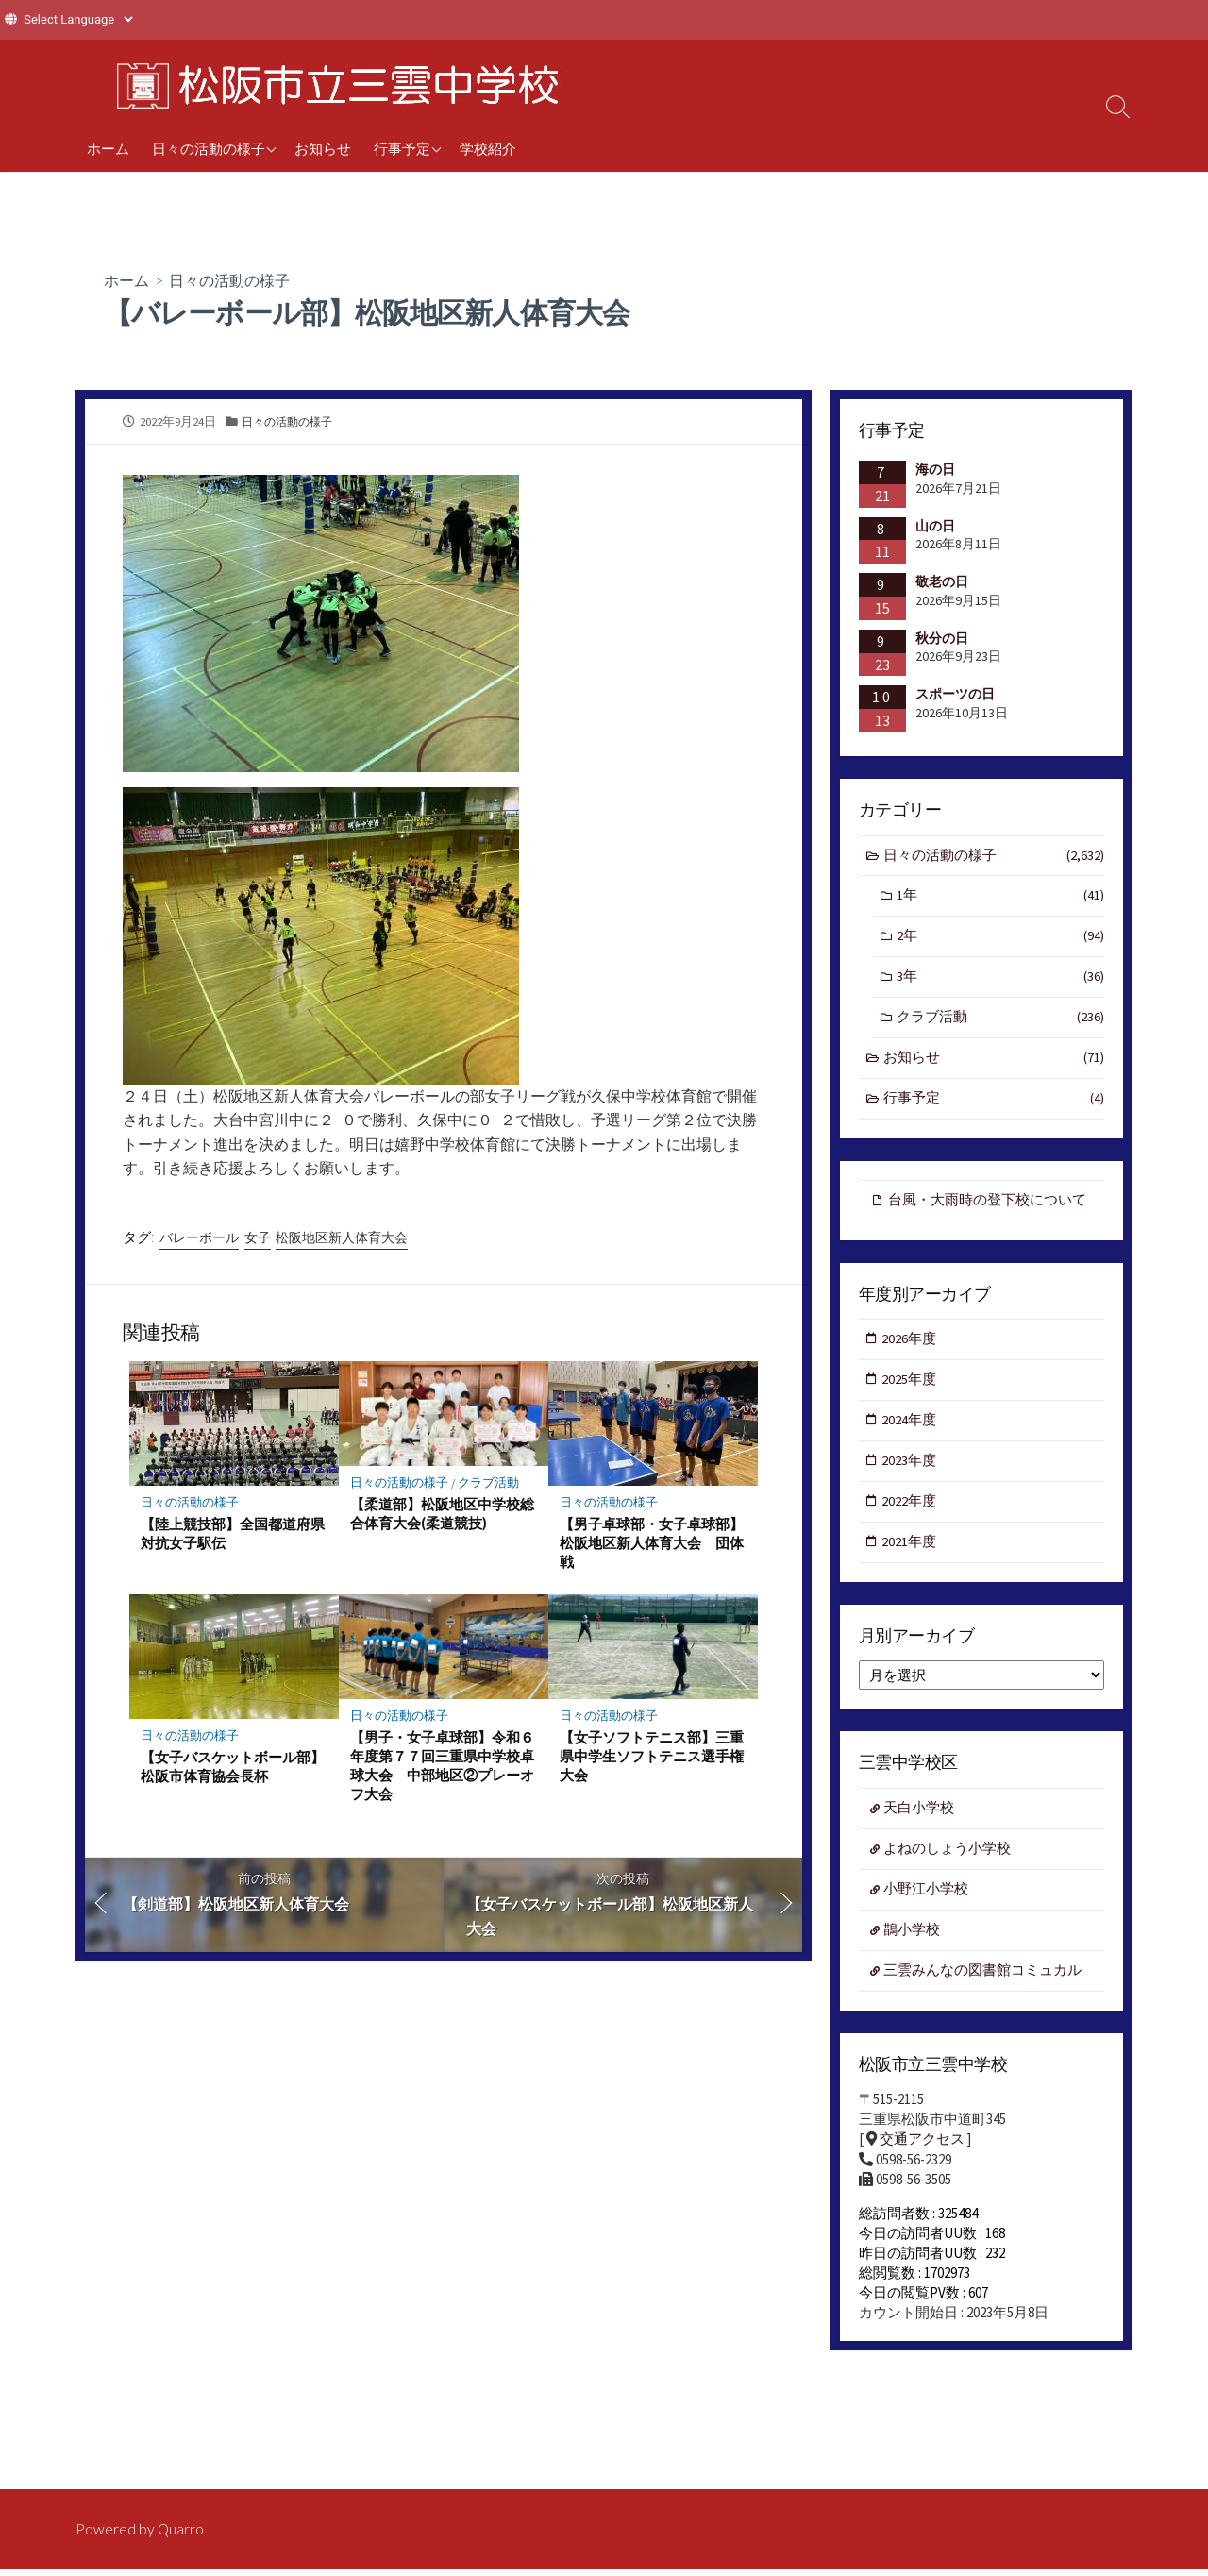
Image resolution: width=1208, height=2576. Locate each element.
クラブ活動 (489, 1482)
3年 (1000, 979)
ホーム (108, 148)
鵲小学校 (912, 1940)
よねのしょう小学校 (948, 1858)
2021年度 (909, 1550)
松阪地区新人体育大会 (342, 1237)
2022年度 (909, 1509)
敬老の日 (941, 581)
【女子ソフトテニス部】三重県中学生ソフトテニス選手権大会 (652, 1756)
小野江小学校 (926, 1900)
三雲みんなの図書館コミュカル (983, 1982)
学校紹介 (488, 148)
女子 (257, 1237)
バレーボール (199, 1237)
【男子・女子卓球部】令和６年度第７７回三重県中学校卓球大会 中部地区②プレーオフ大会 (442, 1766)
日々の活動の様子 (208, 148)
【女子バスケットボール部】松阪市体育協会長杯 (233, 1767)
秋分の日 (941, 638)
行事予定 (402, 148)
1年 (1000, 897)
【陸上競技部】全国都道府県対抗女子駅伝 (233, 1533)
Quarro (181, 2527)
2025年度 (909, 1385)
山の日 (935, 524)
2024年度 (909, 1427)
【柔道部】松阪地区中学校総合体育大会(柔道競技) (442, 1513)
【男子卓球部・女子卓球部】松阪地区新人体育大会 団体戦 (652, 1542)
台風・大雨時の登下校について (987, 1204)
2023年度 (909, 1467)
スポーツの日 (955, 693)
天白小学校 (919, 1818)
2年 (1000, 939)
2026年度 (909, 1345)
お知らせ (322, 148)
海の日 (935, 469)
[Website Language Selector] (78, 19)
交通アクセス (922, 2151)
